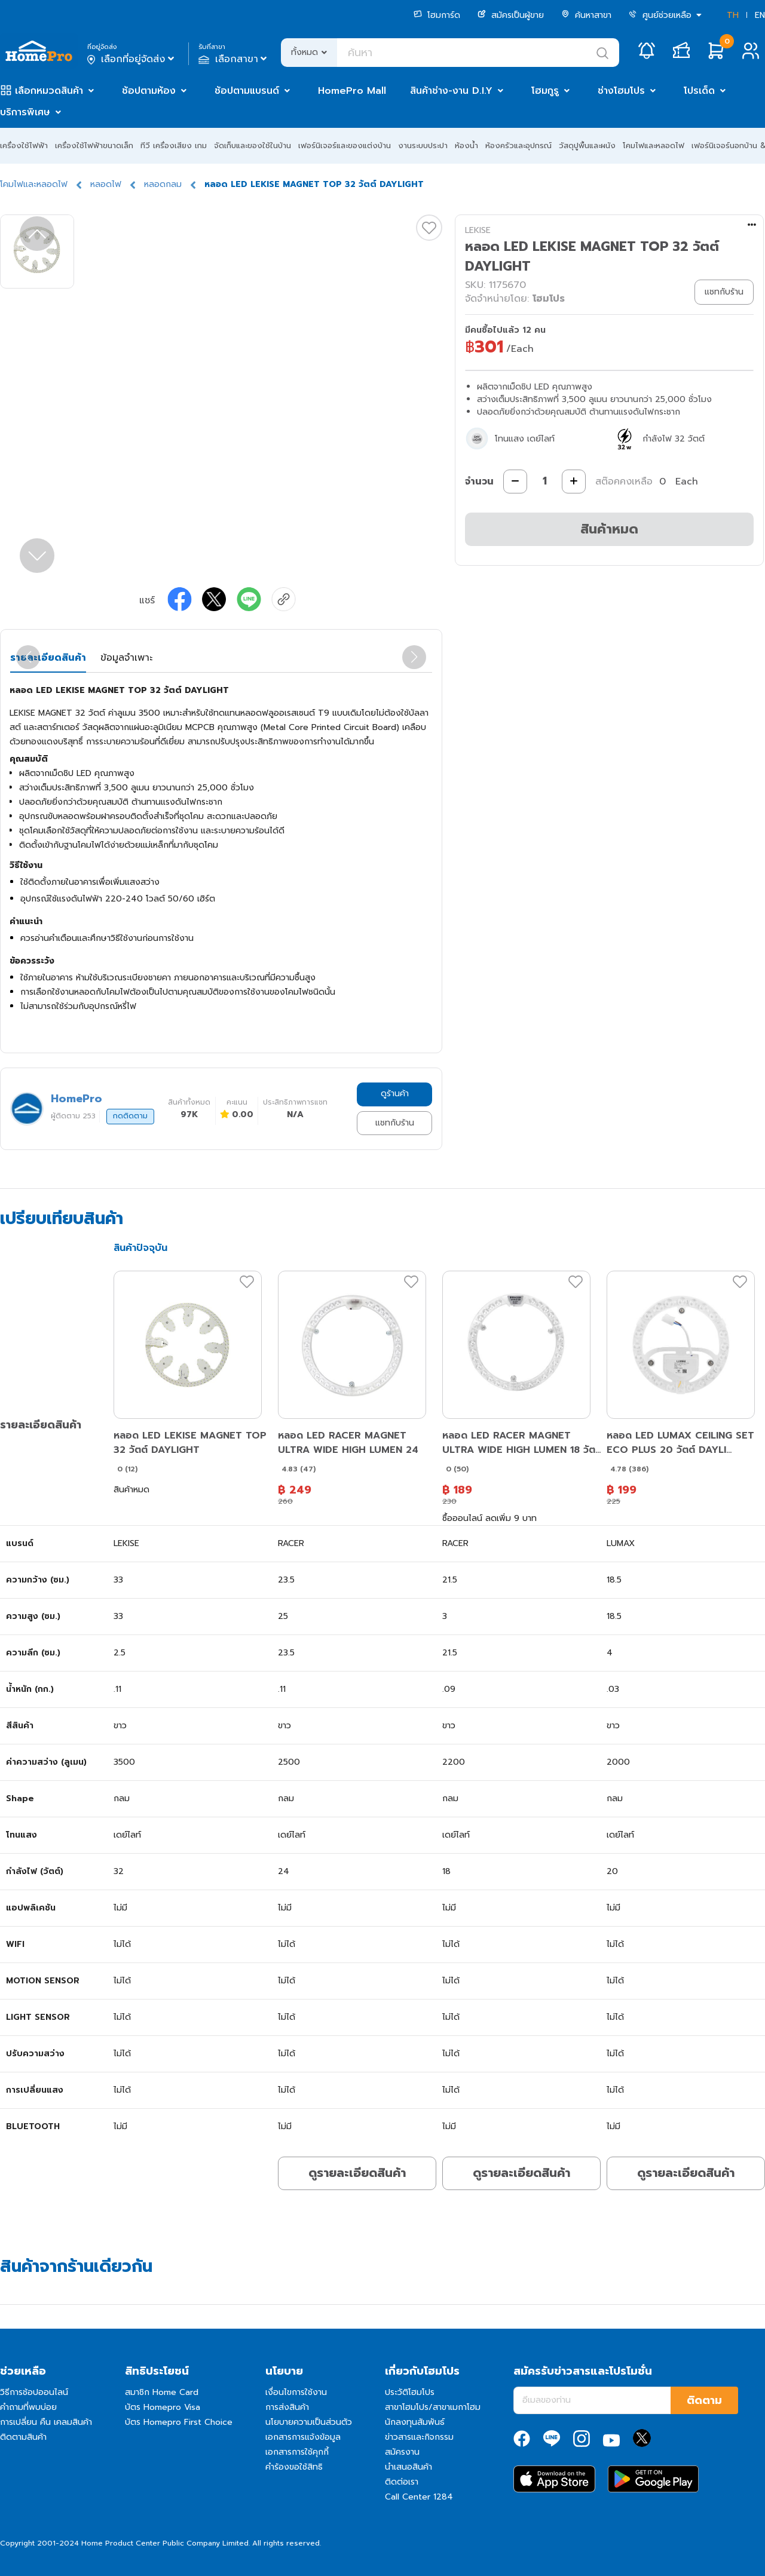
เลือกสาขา (234, 59)
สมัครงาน (402, 2452)
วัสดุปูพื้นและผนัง (587, 145)
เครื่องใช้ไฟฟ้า (24, 145)
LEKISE (478, 230)
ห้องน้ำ (466, 145)
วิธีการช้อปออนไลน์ (34, 2392)
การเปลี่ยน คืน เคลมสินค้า (46, 2422)
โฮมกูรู (545, 91)
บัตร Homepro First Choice (178, 2422)
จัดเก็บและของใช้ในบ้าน (252, 145)
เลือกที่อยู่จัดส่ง (131, 59)
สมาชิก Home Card (161, 2392)
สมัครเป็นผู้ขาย (511, 15)
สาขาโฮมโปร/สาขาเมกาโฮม (433, 2407)
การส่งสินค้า (287, 2407)
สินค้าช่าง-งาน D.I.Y (451, 91)
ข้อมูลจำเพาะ (126, 658)
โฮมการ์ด (437, 15)
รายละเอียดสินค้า (48, 658)
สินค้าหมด (609, 529)
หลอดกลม (163, 184)
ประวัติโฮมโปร (409, 2392)
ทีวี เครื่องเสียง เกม (173, 145)
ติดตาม (704, 2400)
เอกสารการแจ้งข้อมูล (303, 2437)
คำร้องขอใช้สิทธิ (294, 2467)
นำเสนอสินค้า (408, 2467)
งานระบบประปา (423, 145)
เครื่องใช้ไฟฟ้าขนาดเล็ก (94, 145)
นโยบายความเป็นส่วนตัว (308, 2422)
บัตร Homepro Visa (162, 2407)
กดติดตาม (130, 1116)
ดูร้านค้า (395, 1093)
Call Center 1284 (419, 2497)
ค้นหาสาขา (586, 15)
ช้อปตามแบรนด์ (247, 91)
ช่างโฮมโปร (621, 91)
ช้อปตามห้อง (149, 91)
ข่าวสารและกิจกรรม (419, 2437)
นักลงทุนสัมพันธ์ (415, 2422)
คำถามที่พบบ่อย (28, 2407)
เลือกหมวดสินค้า (49, 91)
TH (733, 15)
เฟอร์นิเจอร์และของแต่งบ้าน (344, 145)
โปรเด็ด (699, 91)
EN (760, 15)
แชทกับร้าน (394, 1123)
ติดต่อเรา (401, 2482)
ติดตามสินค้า (23, 2437)
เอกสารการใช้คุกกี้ (297, 2452)
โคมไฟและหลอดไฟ (653, 145)
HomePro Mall (352, 91)
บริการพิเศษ (25, 112)
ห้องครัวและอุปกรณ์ (518, 145)
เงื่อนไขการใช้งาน (296, 2392)
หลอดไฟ (105, 184)
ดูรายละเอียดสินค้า (357, 2173)
